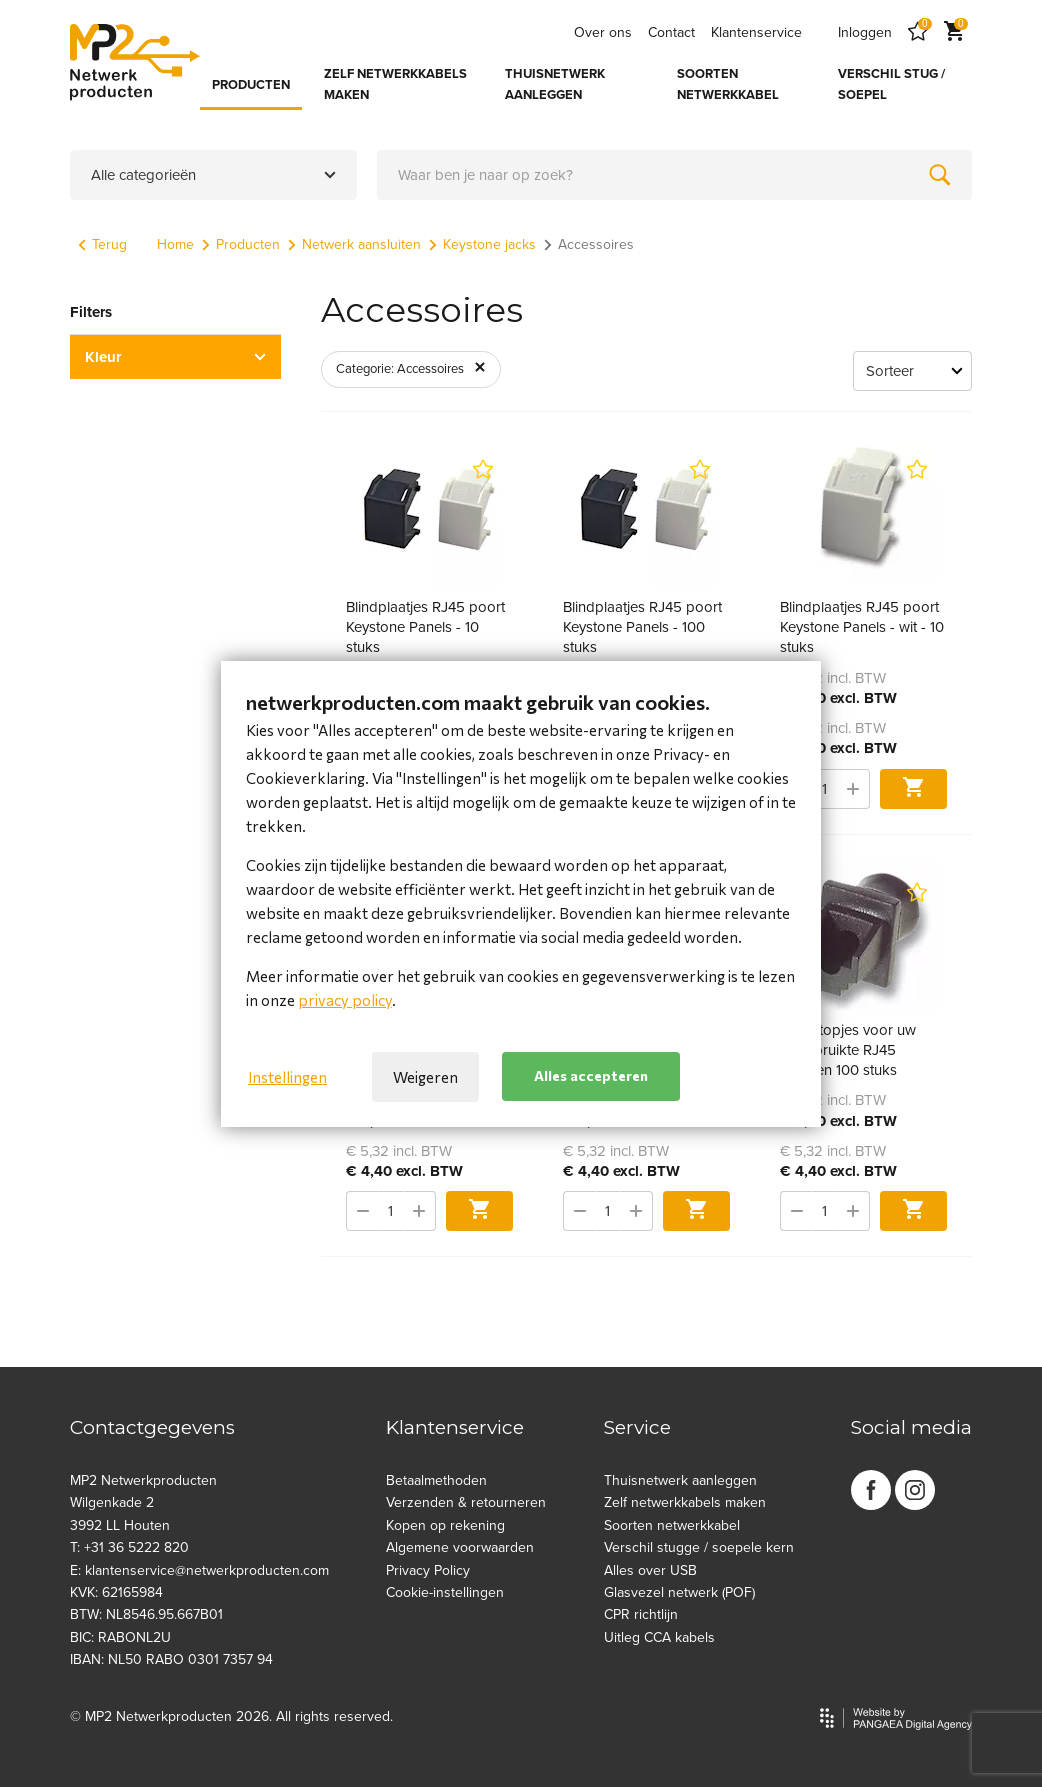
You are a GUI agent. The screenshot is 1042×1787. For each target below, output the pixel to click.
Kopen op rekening (445, 1525)
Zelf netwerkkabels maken (685, 1502)
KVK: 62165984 (116, 1592)
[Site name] (135, 62)
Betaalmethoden (436, 1480)
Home (175, 244)
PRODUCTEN (251, 85)
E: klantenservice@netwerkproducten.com (199, 1570)
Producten (241, 244)
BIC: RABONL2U (120, 1637)
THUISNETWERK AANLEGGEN (555, 84)
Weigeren (425, 1077)
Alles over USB (650, 1570)
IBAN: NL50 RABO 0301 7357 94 (171, 1659)
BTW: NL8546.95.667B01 (146, 1614)
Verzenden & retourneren (466, 1502)
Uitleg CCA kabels (659, 1637)
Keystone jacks (482, 244)
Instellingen (287, 1077)
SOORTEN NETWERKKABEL (728, 84)
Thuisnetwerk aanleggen (680, 1480)
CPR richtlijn (641, 1614)
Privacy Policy (428, 1570)
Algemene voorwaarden (460, 1547)
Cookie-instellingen (445, 1592)
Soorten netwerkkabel (672, 1525)
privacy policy (345, 1000)
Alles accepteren (591, 1075)
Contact (671, 32)
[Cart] (954, 32)
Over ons (603, 32)
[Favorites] (918, 32)
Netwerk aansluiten (354, 244)
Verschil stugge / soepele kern (699, 1547)
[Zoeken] (940, 175)
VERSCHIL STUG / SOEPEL (891, 84)
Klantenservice (756, 32)
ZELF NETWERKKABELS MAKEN (395, 84)
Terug (102, 244)
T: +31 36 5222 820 (129, 1547)
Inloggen (865, 32)
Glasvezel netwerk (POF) (679, 1592)
